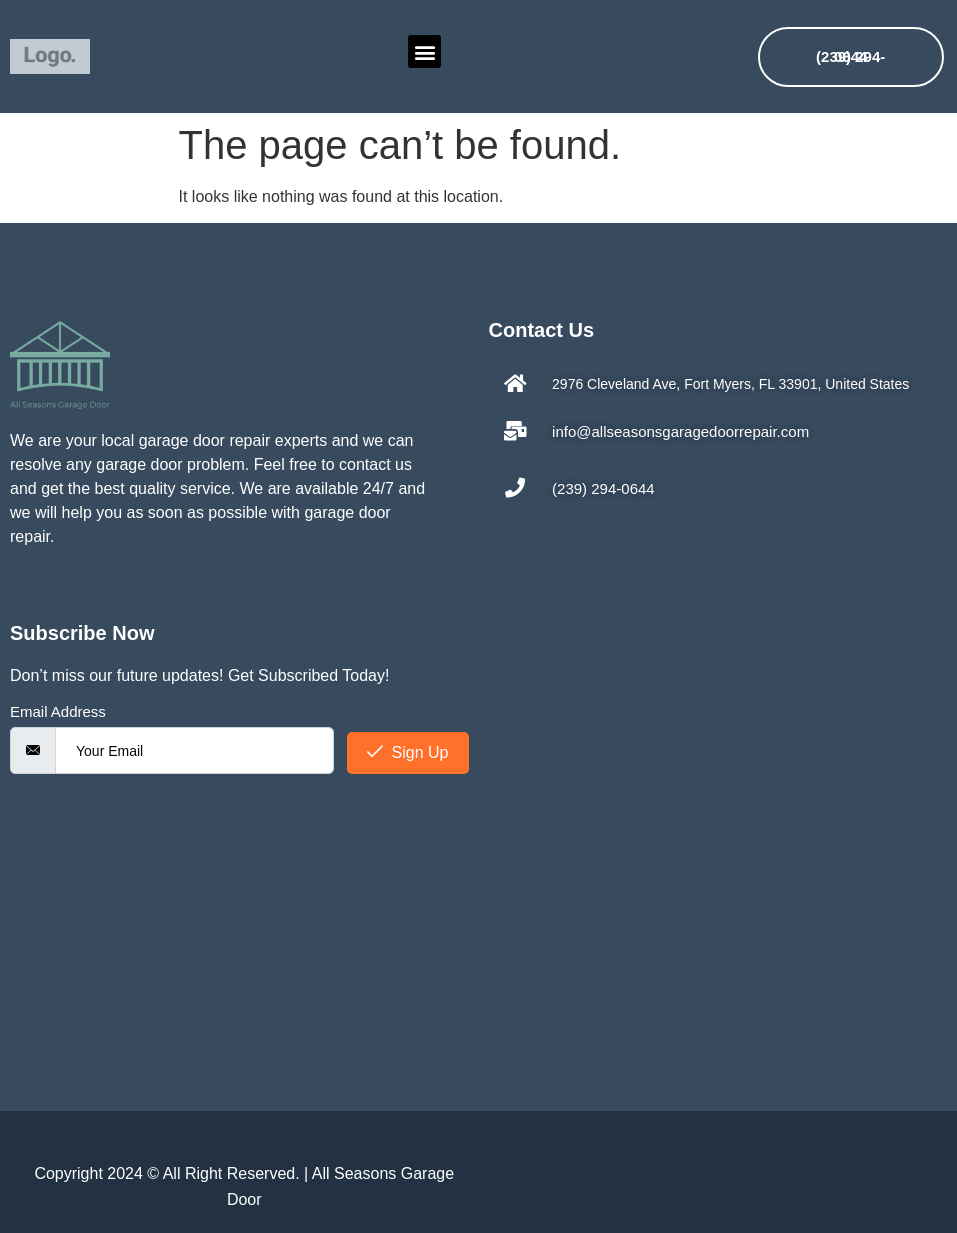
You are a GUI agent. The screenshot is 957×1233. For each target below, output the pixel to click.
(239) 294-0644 (850, 56)
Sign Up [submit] (407, 752)
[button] (424, 51)
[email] (194, 750)
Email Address (58, 711)
